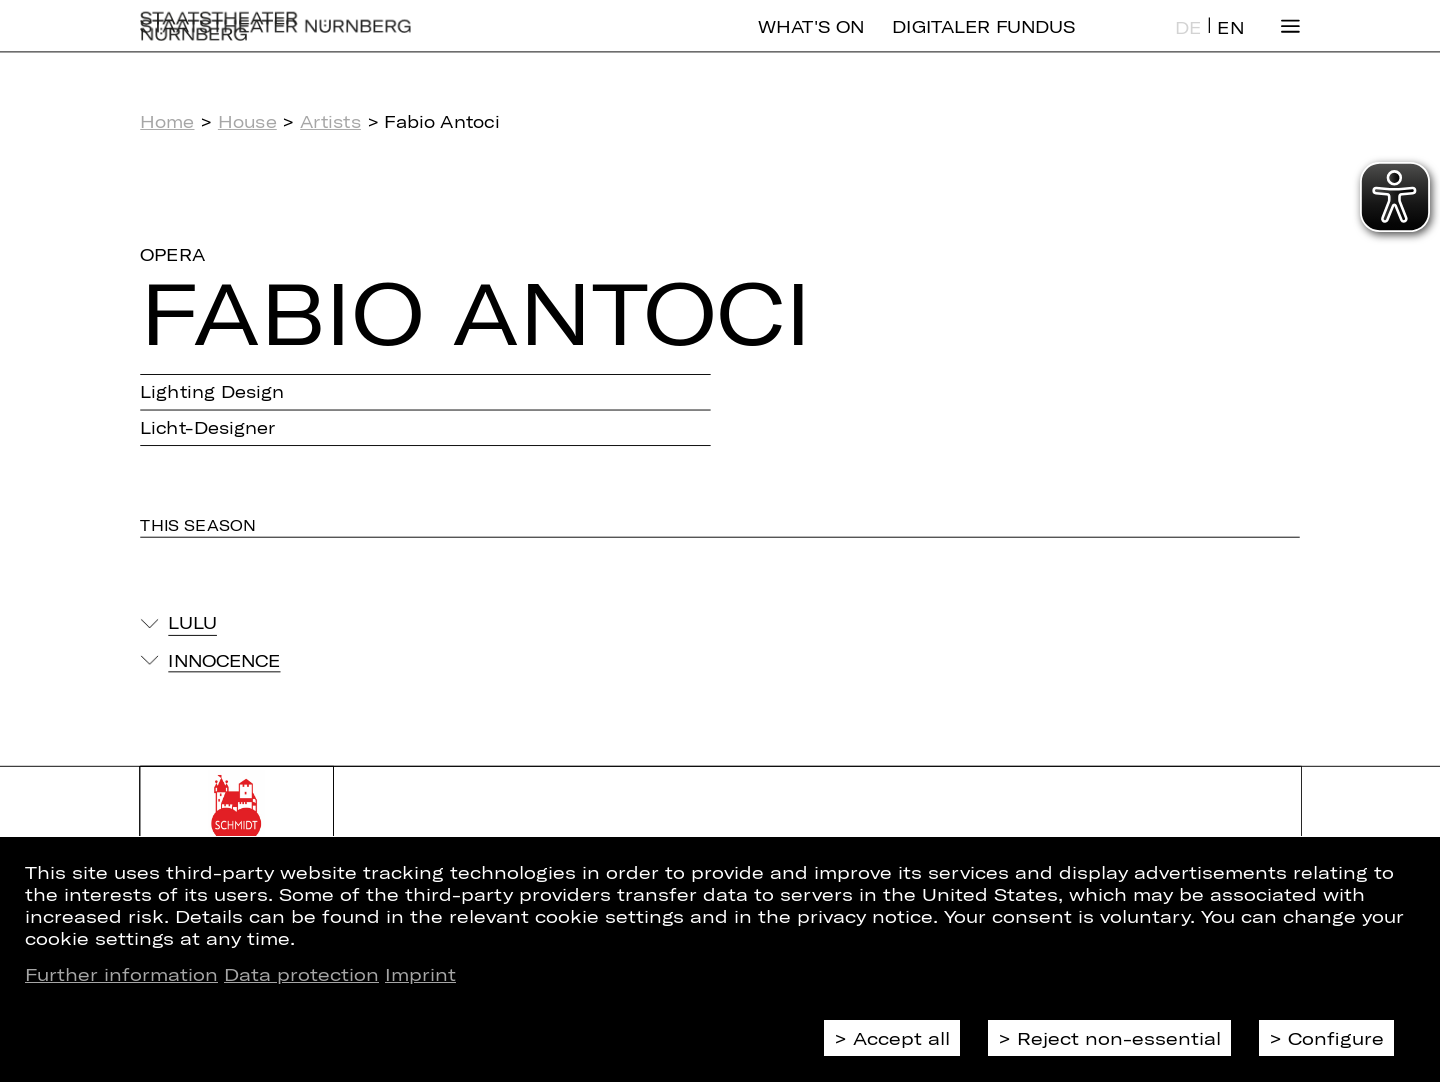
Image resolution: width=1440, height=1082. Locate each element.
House (247, 121)
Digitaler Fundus (983, 42)
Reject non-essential (1119, 1038)
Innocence (224, 659)
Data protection (301, 974)
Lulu (192, 623)
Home (167, 121)
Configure (1336, 1038)
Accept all (901, 1038)
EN (1230, 43)
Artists (330, 121)
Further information (121, 974)
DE (1188, 43)
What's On (811, 42)
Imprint (420, 974)
